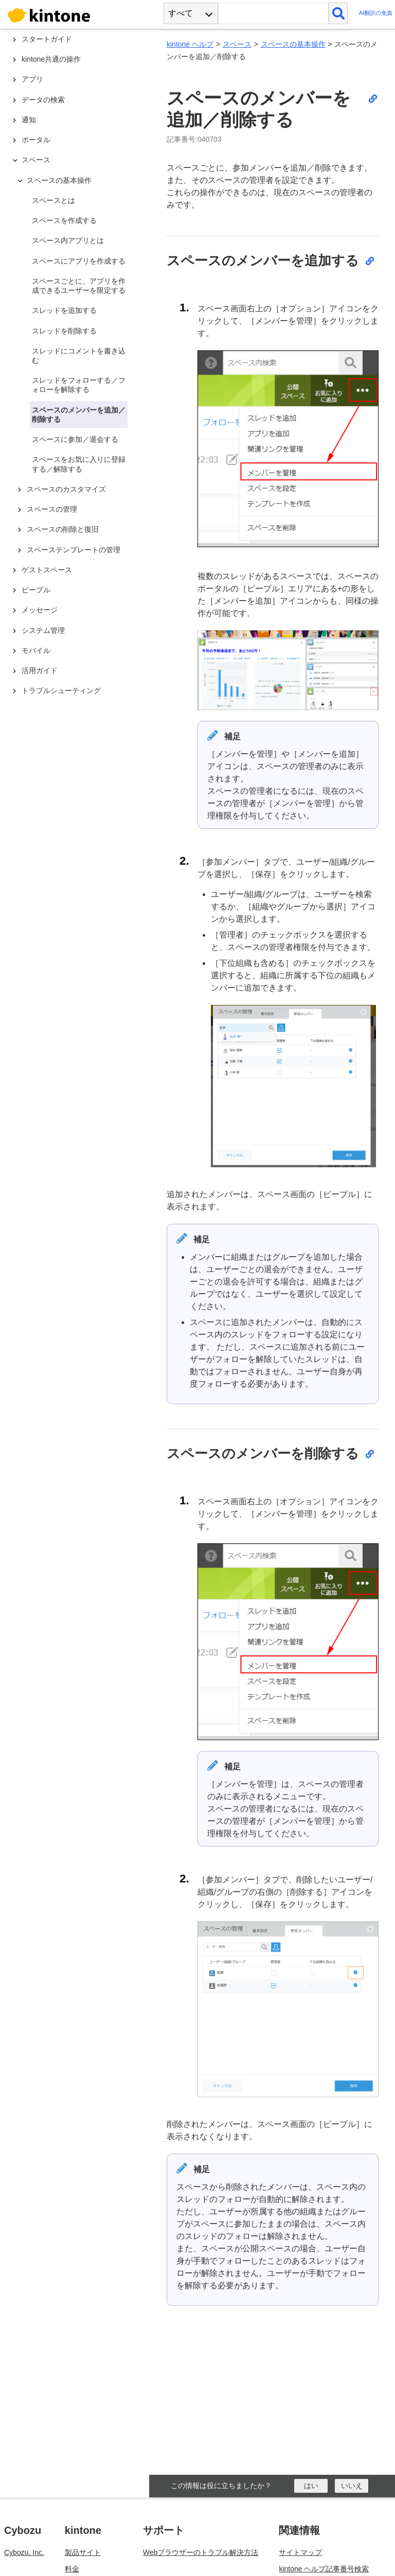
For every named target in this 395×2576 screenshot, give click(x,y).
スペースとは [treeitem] (53, 200)
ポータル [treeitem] (36, 140)
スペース (237, 44)
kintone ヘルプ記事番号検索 (324, 2569)
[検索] (338, 13)
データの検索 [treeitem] (43, 100)
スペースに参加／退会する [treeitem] (75, 439)
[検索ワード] (273, 13)
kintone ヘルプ (190, 44)
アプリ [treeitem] (32, 79)
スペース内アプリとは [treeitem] (68, 240)
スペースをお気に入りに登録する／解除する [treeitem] (78, 464)
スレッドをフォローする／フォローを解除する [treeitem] (78, 385)
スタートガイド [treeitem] (47, 39)
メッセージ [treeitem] (40, 610)
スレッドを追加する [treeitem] (64, 310)
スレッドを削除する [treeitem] (64, 331)
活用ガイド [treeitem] (40, 670)
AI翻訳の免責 (375, 13)
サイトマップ (300, 2552)
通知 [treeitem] (29, 120)
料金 (72, 2569)
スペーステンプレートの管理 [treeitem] (73, 550)
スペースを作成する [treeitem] (64, 220)
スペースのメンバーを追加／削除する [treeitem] (78, 414)
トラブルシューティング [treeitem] (61, 690)
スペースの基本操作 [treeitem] (59, 180)
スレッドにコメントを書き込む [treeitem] (78, 355)
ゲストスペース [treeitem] (47, 570)
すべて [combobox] (180, 13)
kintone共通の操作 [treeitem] (51, 59)
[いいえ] (351, 2486)
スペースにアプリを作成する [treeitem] (78, 261)
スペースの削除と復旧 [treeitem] (63, 529)
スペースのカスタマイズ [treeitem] (66, 489)
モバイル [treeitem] (36, 650)
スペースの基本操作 (293, 44)
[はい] (311, 2486)
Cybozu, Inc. (24, 2552)
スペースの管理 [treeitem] (52, 509)
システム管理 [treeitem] (43, 630)
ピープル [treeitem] (36, 590)
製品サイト (83, 2552)
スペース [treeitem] (36, 160)
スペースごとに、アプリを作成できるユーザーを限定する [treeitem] (78, 285)
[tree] (77, 1215)
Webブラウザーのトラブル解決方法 (201, 2552)
